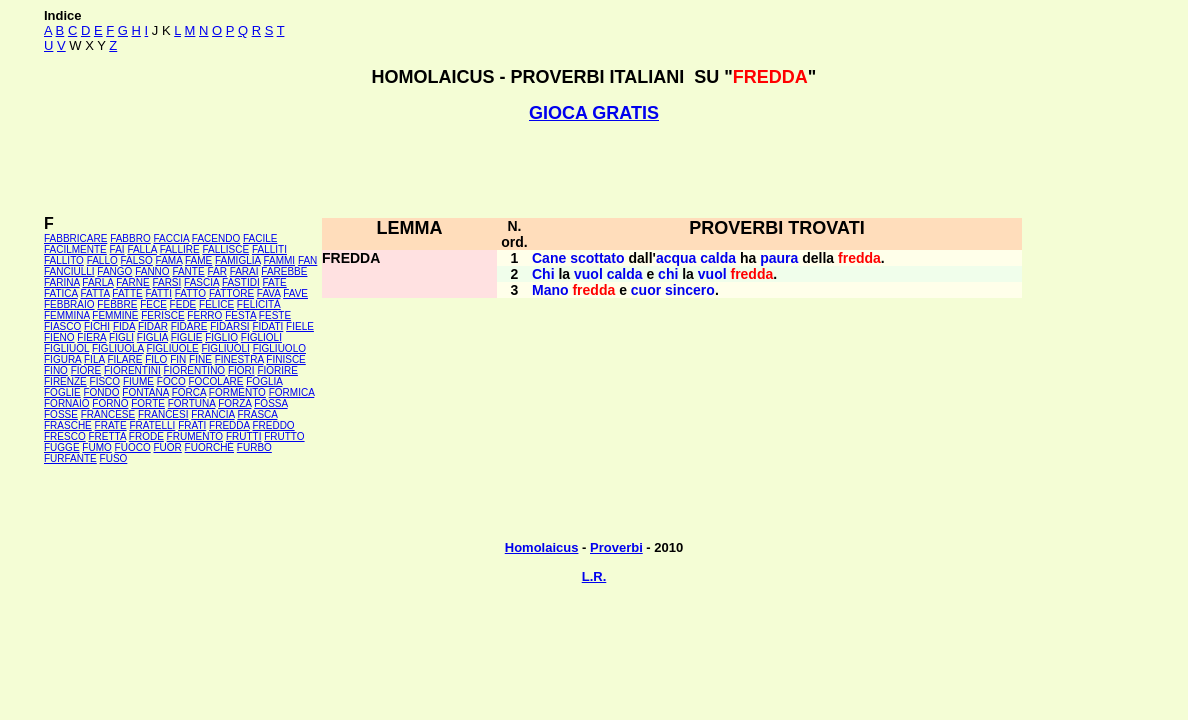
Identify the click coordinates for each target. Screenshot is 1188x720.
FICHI (97, 326)
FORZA (234, 403)
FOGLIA (264, 381)
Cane (549, 258)
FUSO (114, 458)
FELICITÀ (259, 304)
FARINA (62, 282)
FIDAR (153, 326)
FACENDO (216, 238)
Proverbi (616, 547)
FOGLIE (62, 392)
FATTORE (231, 293)
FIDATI (267, 326)
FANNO (152, 271)
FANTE (188, 271)
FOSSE (61, 414)
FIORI (241, 370)
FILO (156, 359)
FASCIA (201, 282)
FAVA (269, 293)
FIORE (86, 370)
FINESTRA (239, 359)
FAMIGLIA (238, 260)
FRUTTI (244, 436)
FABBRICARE (75, 238)
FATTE (127, 293)
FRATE (111, 425)
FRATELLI (152, 425)
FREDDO (273, 425)
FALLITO (64, 260)
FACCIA (172, 238)
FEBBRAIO (69, 304)
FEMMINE (115, 315)
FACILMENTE (75, 249)
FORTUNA (192, 403)
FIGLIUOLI (225, 348)
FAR (216, 271)
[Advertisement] (594, 169)
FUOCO (133, 447)
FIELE (300, 326)
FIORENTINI (132, 370)
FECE (153, 304)
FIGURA (62, 359)
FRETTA (107, 436)
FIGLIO (221, 337)
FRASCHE (68, 425)
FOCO (171, 381)
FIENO (59, 337)
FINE (200, 359)
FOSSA (270, 403)
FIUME (138, 381)
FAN (307, 260)
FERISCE (162, 315)
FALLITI (269, 249)
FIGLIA (152, 337)
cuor (646, 290)
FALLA (141, 249)
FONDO (101, 392)
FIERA (91, 337)
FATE (274, 282)
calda (718, 258)
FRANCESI (163, 414)
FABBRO (130, 238)
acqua (676, 258)
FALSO (137, 260)
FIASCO (62, 326)
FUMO (96, 447)
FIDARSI (229, 326)
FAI (117, 249)
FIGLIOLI (261, 337)
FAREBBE (284, 271)
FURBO (254, 447)
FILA (94, 359)
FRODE (146, 436)
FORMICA (292, 392)
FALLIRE (180, 249)
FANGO (114, 271)
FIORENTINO (194, 370)
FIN (178, 359)
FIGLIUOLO (279, 348)
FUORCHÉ (209, 447)
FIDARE (189, 326)
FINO (56, 370)
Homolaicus (542, 547)
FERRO (204, 315)
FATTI (159, 293)
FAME (198, 260)
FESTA (240, 315)
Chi (543, 274)
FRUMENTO (195, 436)
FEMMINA (67, 315)
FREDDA (229, 425)
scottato (597, 258)
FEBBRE (117, 304)
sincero (690, 290)
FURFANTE (70, 458)
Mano (550, 290)
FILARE (124, 359)
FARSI (166, 282)
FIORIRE (277, 370)
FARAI (244, 271)
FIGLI (121, 337)
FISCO (105, 381)
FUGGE (62, 447)
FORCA (189, 392)
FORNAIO (67, 403)
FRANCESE (108, 414)
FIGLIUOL (66, 348)
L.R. (594, 576)
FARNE (132, 282)
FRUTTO (284, 436)
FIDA (124, 326)
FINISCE (285, 359)
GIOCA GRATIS (594, 113)
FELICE (216, 304)
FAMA (169, 260)
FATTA (95, 293)
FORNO (110, 403)
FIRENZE (65, 381)
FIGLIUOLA (118, 348)
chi (668, 274)
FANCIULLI (69, 271)
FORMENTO (237, 392)
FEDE (183, 304)
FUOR (167, 447)
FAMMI (279, 260)
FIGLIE (187, 337)
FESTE (275, 315)
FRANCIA (212, 414)
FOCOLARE (215, 381)
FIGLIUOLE (172, 348)
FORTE (148, 403)
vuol (588, 274)
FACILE (260, 238)
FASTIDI (241, 282)
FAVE (295, 293)
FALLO (102, 260)
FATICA (61, 293)
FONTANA (145, 392)
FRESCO (65, 436)
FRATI (192, 425)
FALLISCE (225, 249)
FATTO (190, 293)
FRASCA (257, 414)
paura (779, 258)
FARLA (97, 282)
